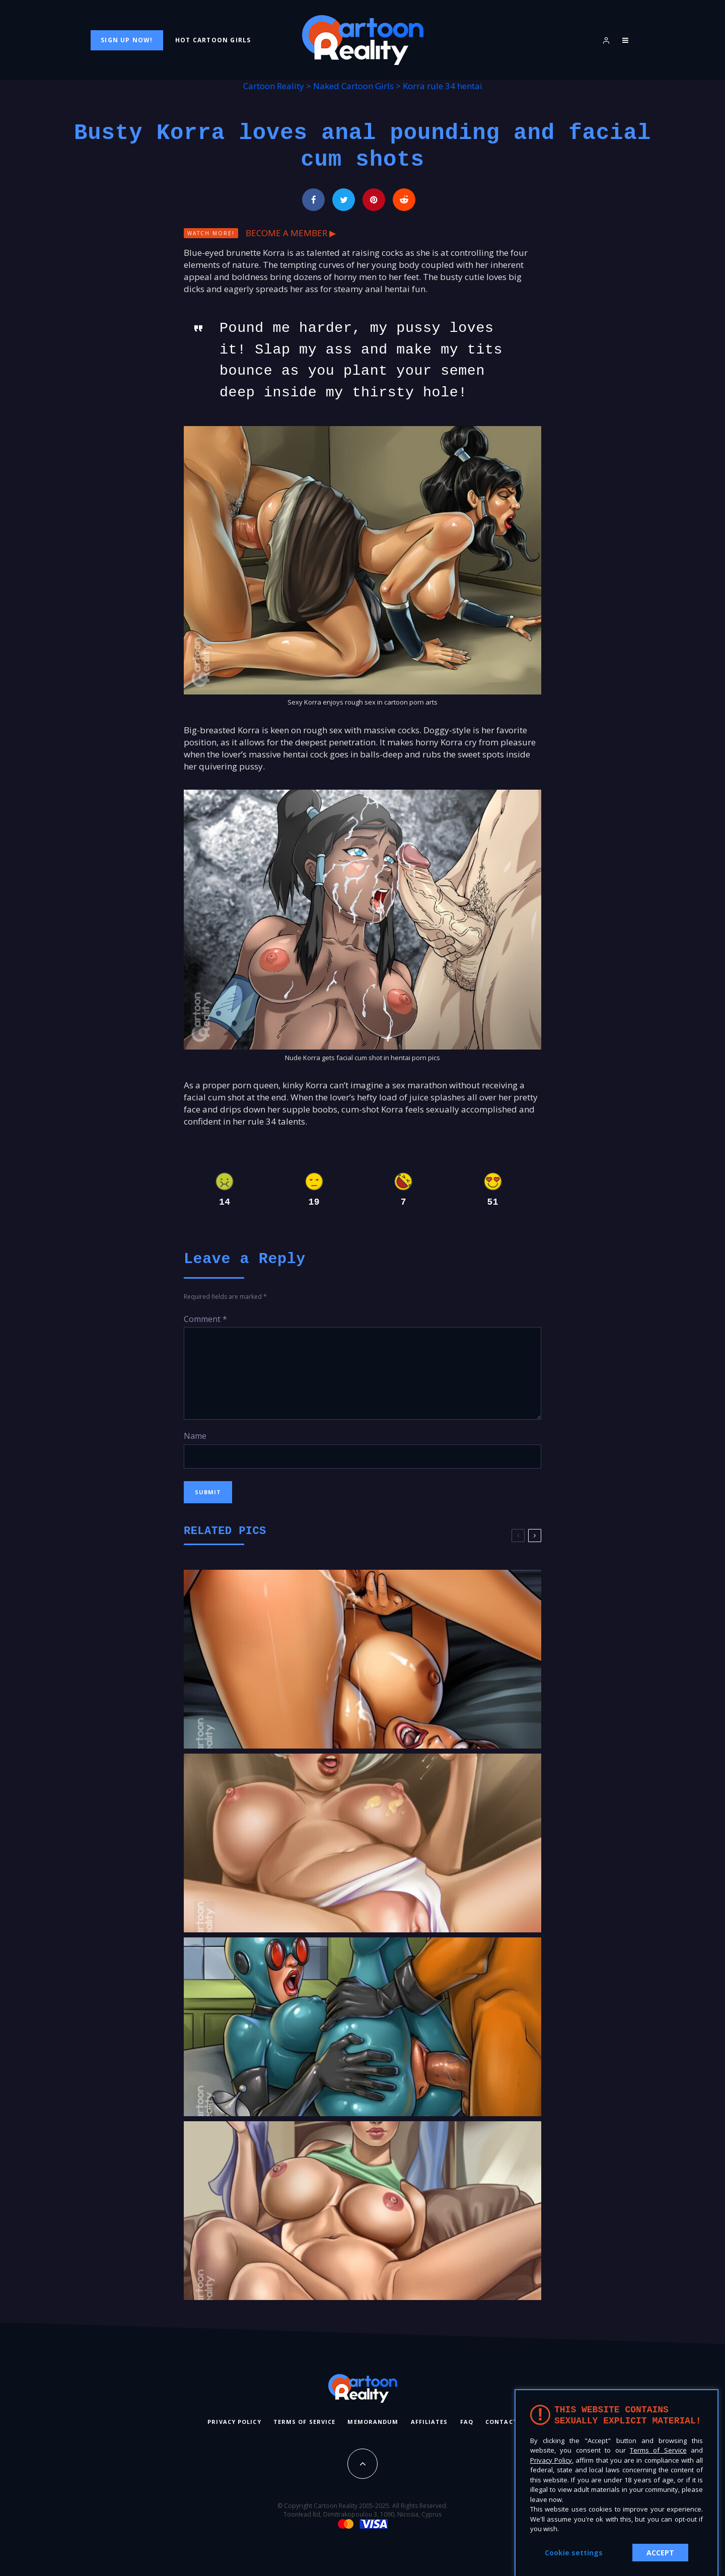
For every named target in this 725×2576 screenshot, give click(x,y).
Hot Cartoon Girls (213, 40)
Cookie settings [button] (574, 2552)
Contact (501, 2421)
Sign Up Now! (127, 40)
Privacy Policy (234, 2421)
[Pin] (373, 199)
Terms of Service (304, 2421)
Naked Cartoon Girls (353, 86)
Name (195, 1435)
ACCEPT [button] (660, 2552)
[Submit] (404, 199)
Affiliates (429, 2421)
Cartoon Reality (273, 86)
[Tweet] (343, 199)
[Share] (313, 199)
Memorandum (372, 2421)
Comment (205, 1319)
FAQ (466, 2421)
